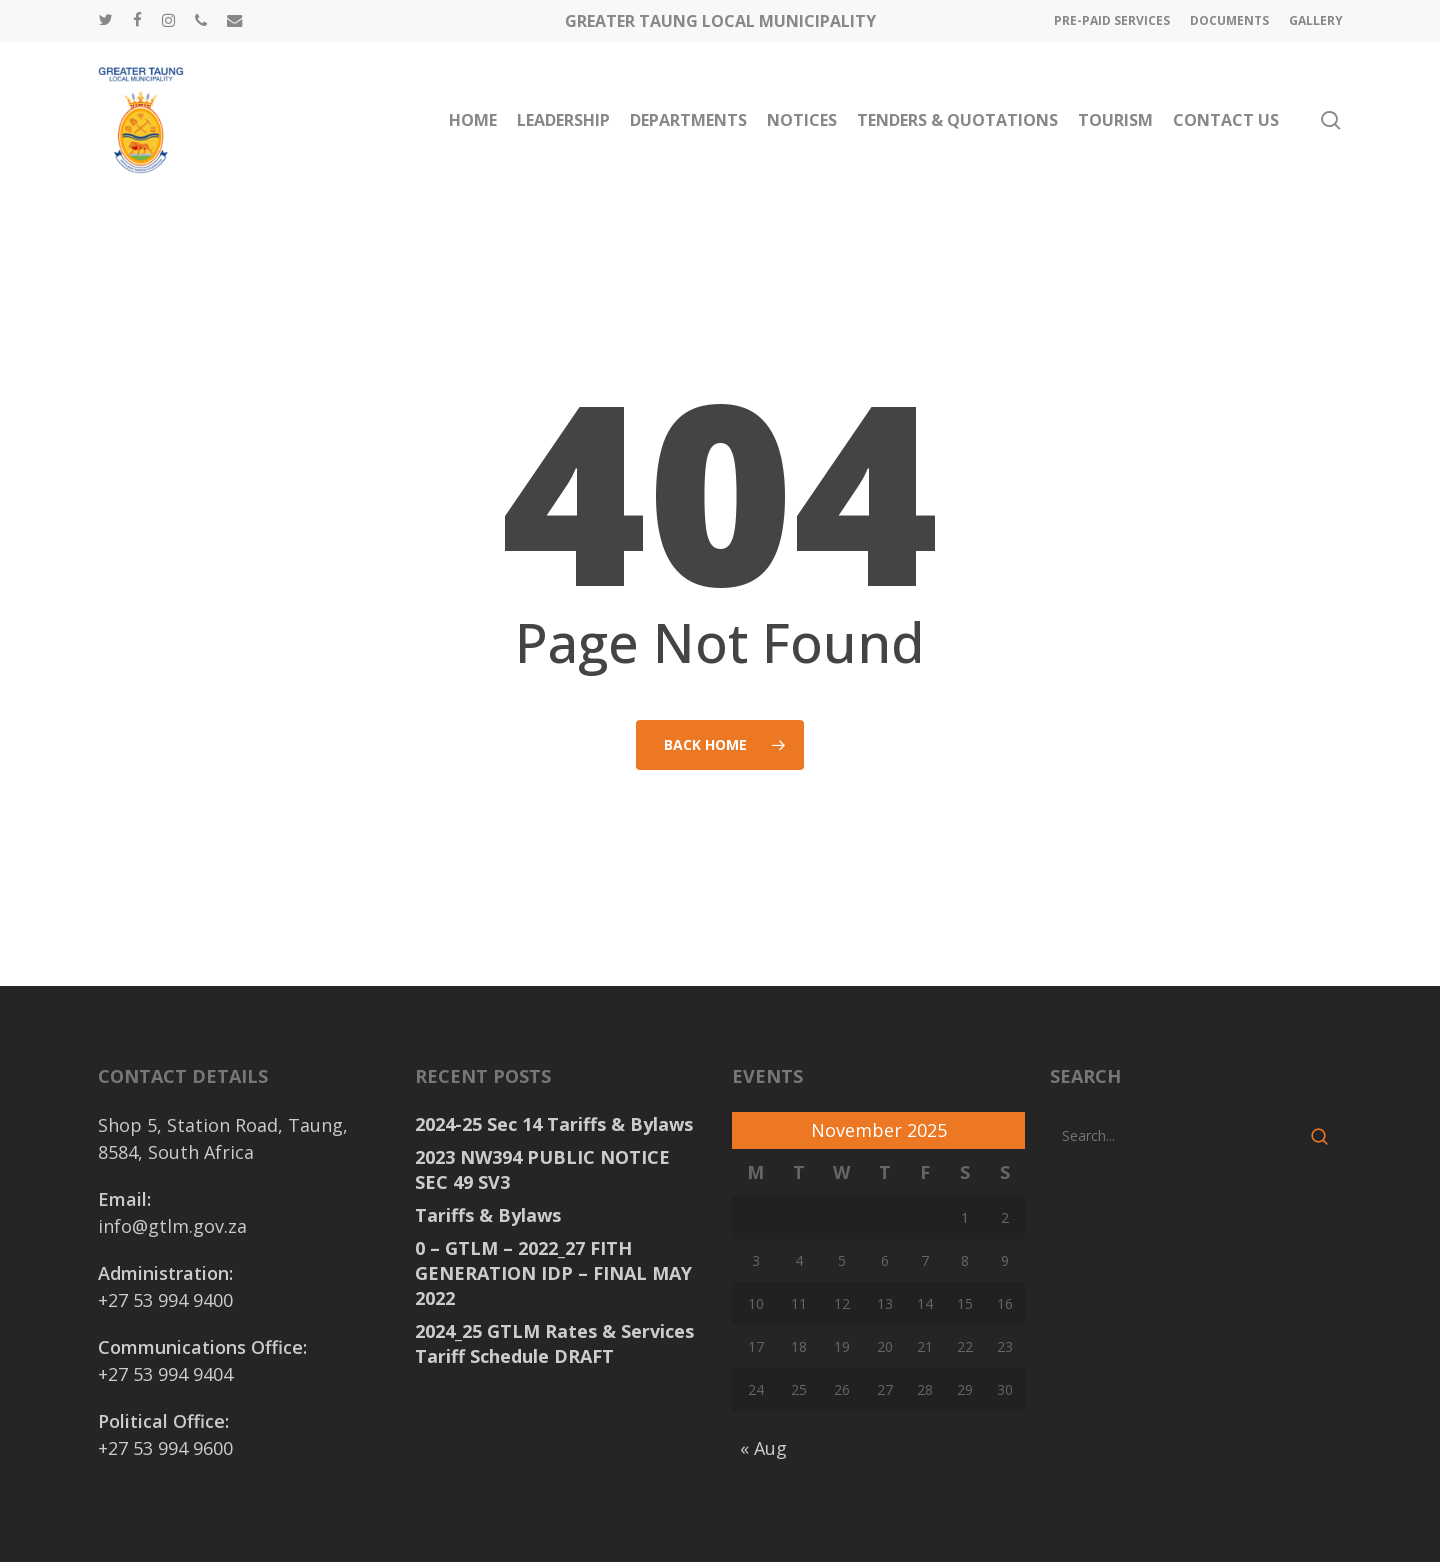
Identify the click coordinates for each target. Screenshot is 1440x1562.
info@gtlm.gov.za (172, 1226)
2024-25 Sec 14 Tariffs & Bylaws (554, 1124)
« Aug (763, 1448)
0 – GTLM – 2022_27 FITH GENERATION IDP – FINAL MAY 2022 (553, 1273)
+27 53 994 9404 (165, 1374)
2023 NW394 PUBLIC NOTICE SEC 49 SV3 (542, 1169)
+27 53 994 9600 (165, 1448)
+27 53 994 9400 (165, 1300)
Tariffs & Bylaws (488, 1215)
